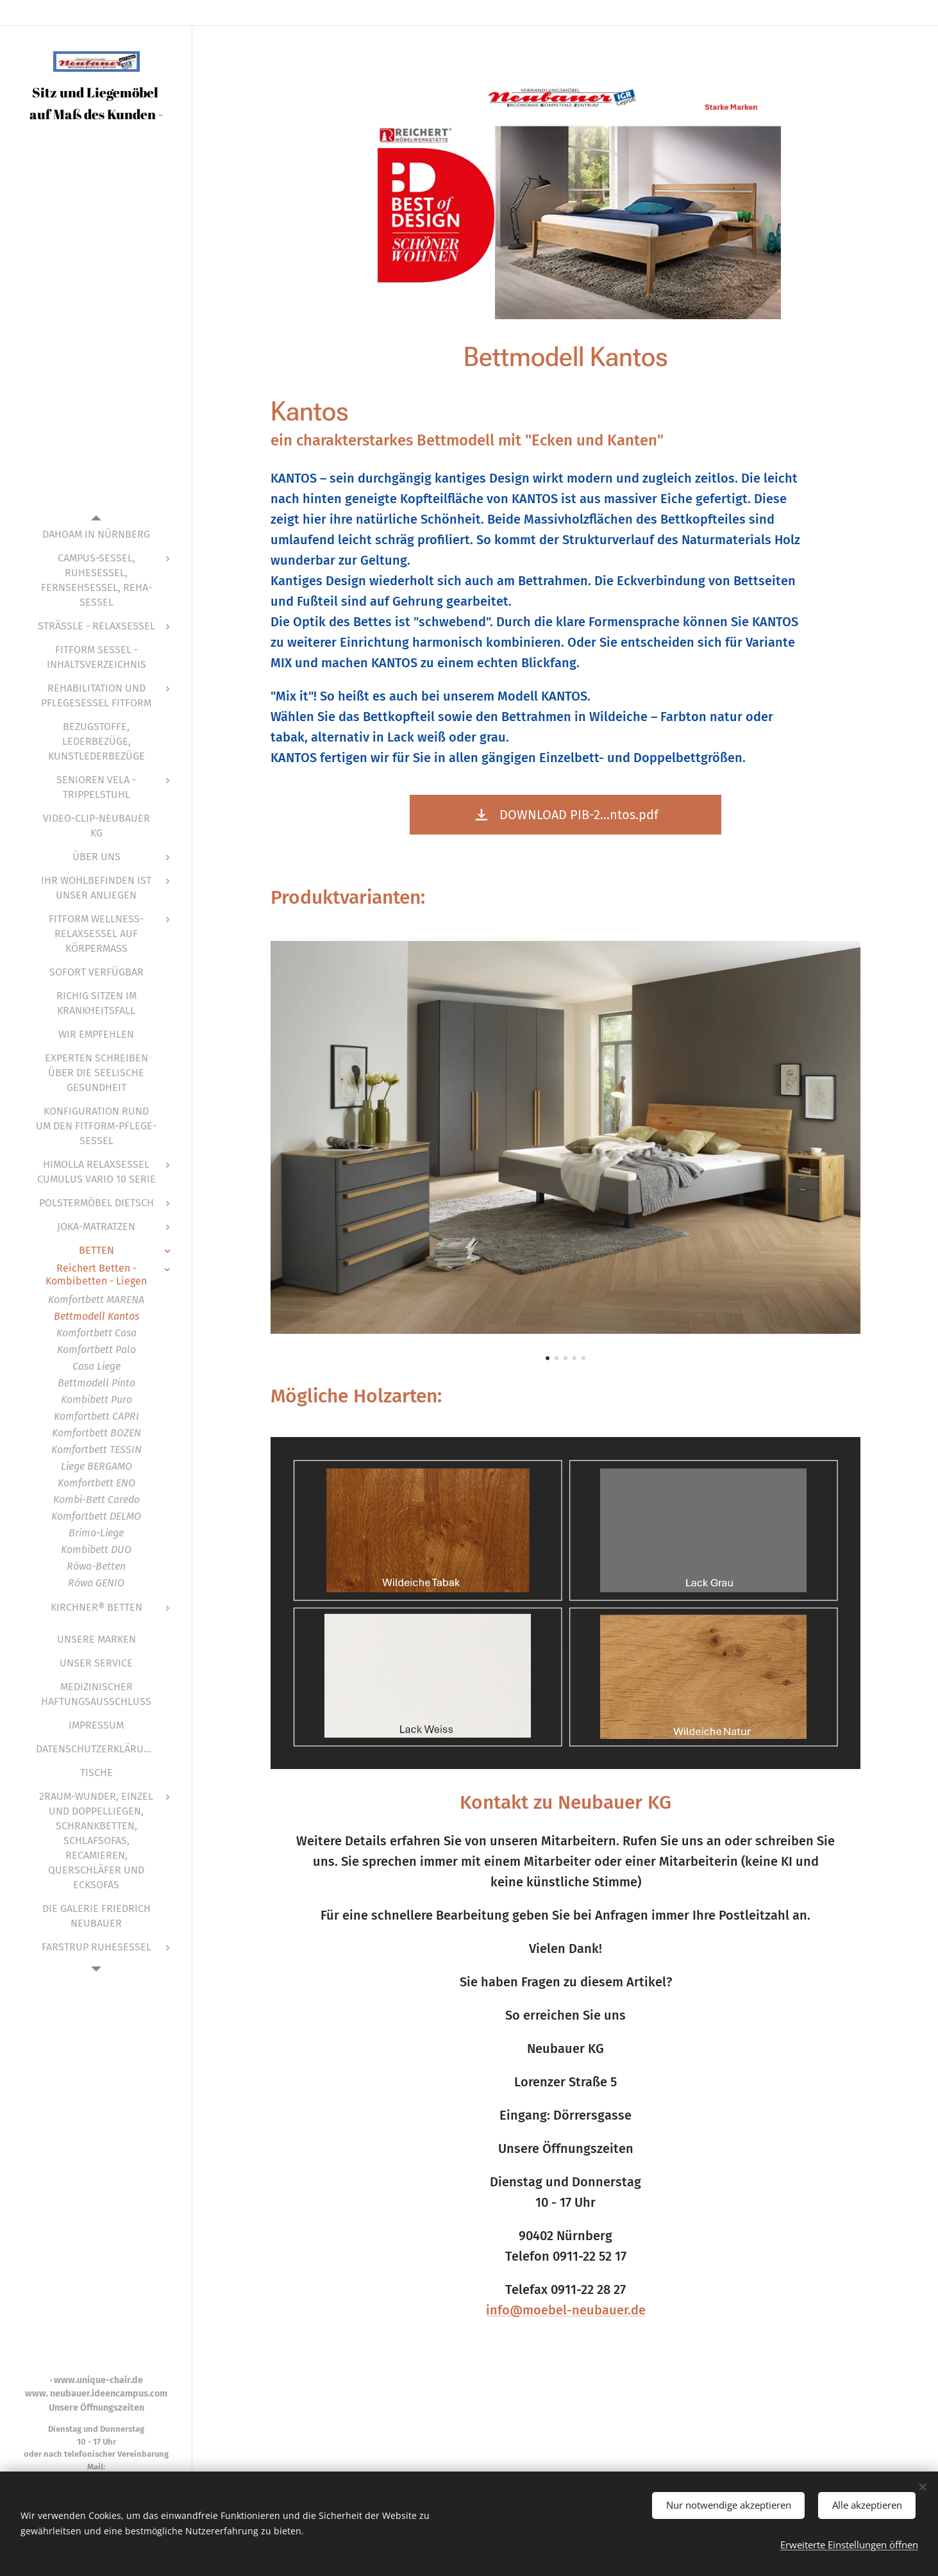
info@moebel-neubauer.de (565, 2310)
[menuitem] (96, 534)
